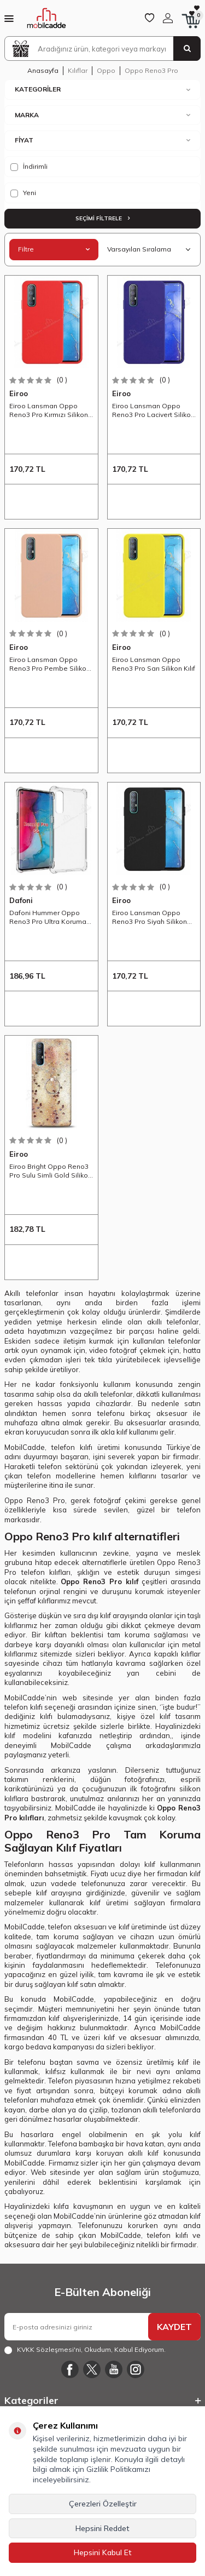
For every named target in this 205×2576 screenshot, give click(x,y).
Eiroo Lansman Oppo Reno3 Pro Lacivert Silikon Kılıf (153, 410)
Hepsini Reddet (102, 2528)
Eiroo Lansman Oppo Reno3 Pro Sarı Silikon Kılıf (153, 663)
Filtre (54, 249)
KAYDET (174, 2326)
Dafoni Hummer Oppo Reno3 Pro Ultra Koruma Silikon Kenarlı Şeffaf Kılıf (48, 917)
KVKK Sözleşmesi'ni (49, 2349)
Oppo (106, 70)
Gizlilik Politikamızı (118, 2469)
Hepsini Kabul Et (103, 2552)
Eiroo (18, 393)
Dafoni (21, 900)
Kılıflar (77, 70)
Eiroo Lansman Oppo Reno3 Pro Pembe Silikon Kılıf (49, 664)
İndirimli (29, 166)
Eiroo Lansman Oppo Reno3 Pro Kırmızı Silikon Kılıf (48, 410)
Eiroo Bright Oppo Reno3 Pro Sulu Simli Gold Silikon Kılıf (50, 1171)
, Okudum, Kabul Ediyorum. (85, 2349)
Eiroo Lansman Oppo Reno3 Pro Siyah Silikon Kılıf (149, 917)
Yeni (23, 193)
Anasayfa (42, 70)
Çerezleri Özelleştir (103, 2504)
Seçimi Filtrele (102, 218)
